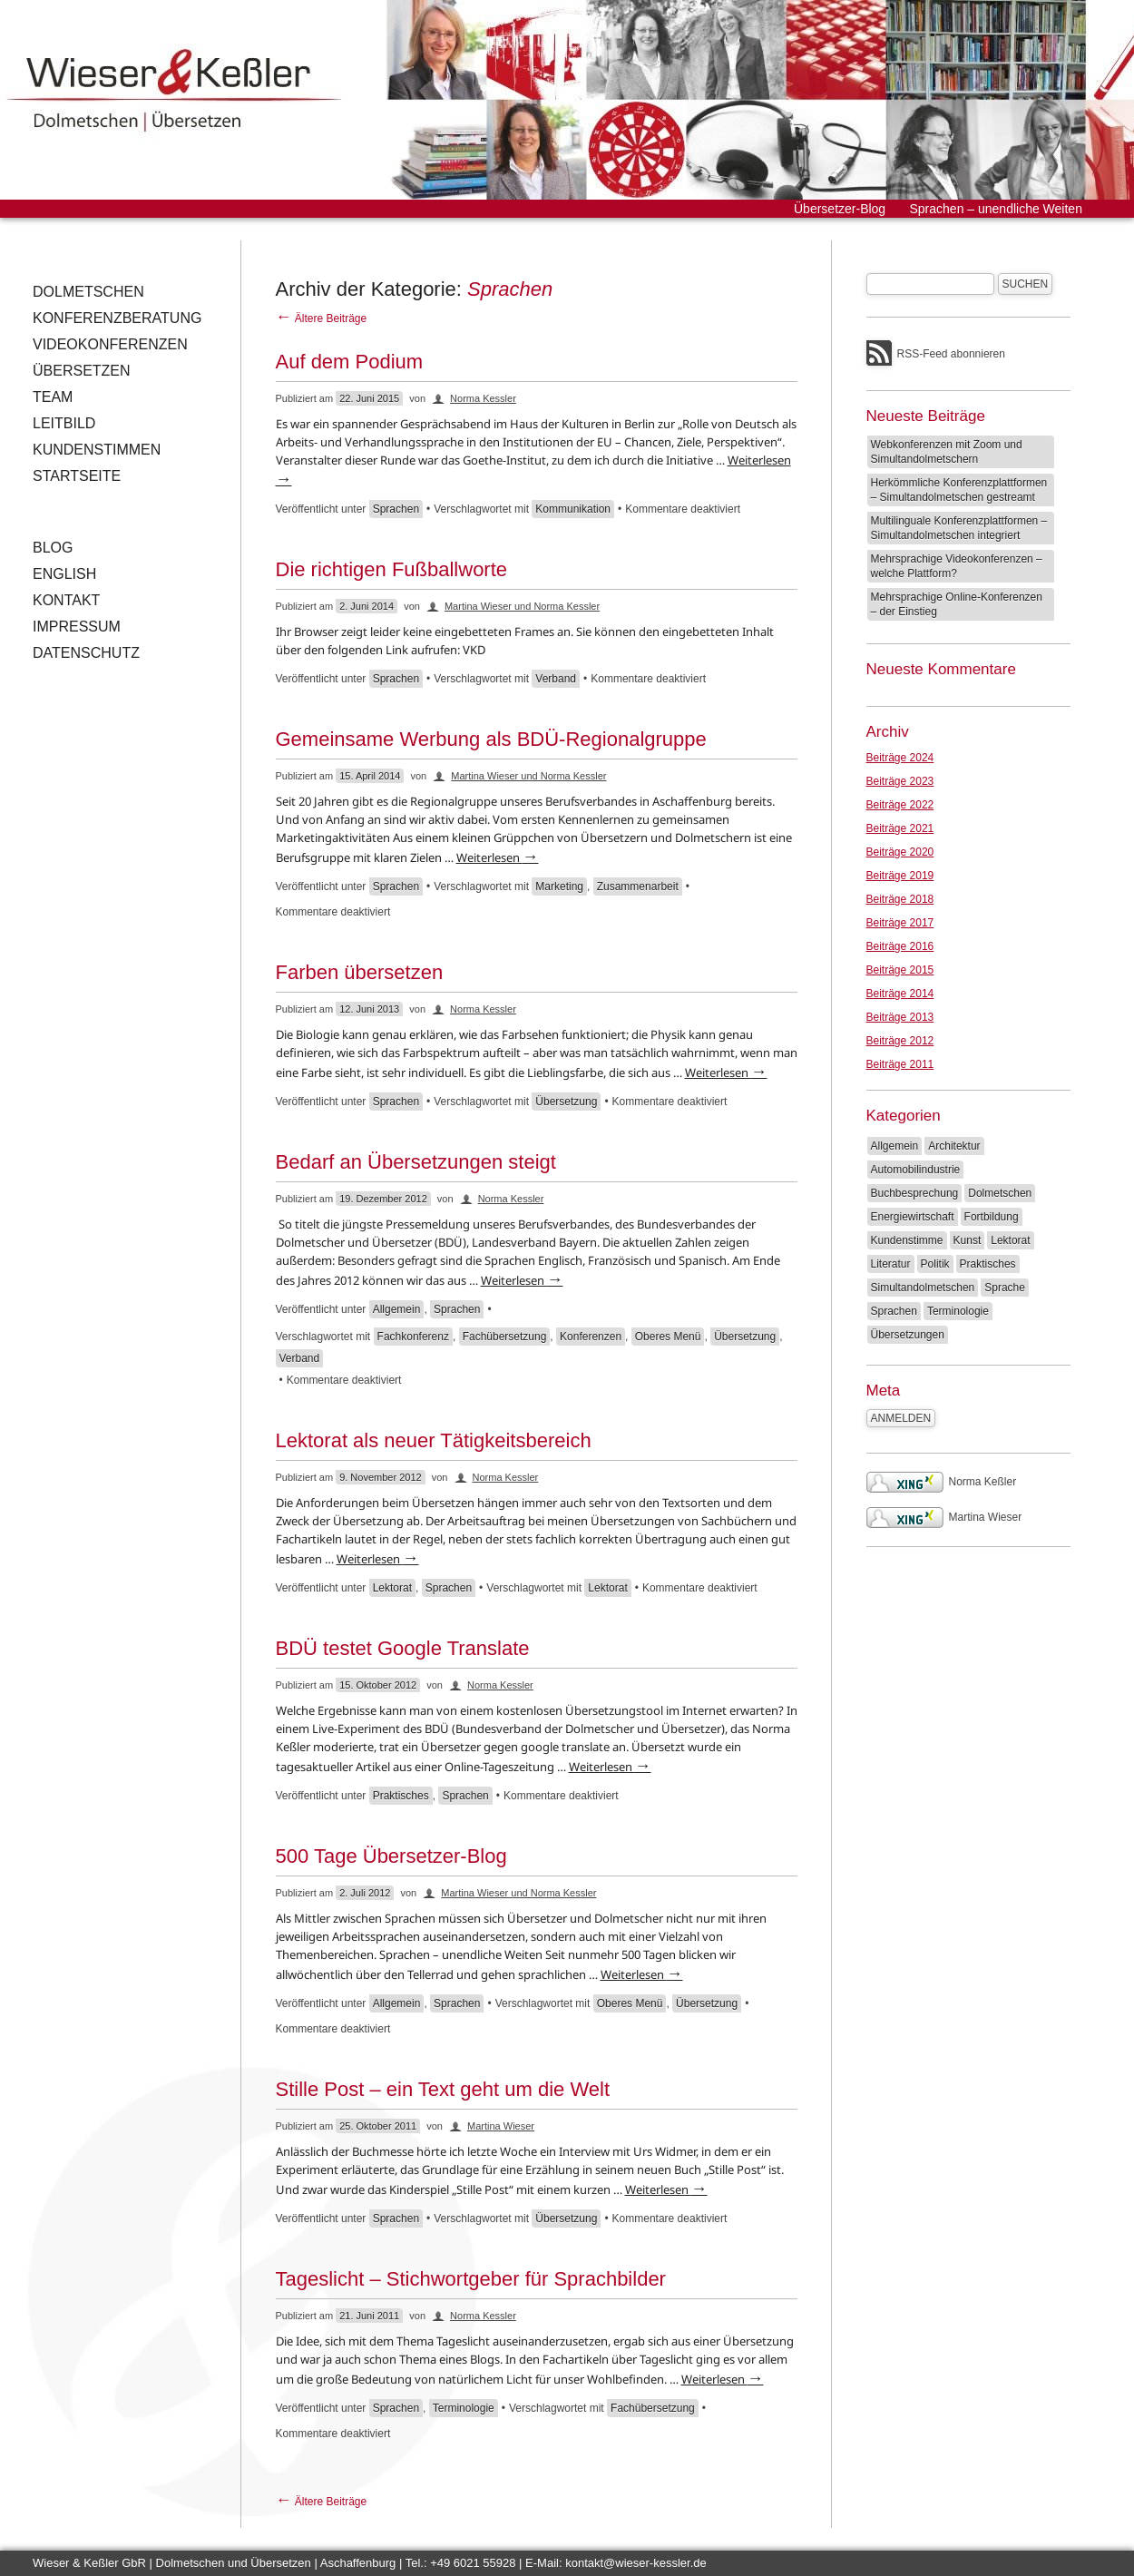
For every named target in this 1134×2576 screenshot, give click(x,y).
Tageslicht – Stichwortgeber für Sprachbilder (471, 2278)
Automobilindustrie (916, 1169)
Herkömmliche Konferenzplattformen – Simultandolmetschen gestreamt (959, 490)
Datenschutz (86, 653)
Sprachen (396, 509)
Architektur (954, 1146)
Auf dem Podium (350, 361)
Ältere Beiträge (321, 318)
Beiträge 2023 (900, 781)
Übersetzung (566, 1101)
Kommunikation (573, 509)
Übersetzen (82, 370)
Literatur (891, 1264)
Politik (935, 1264)
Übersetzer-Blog (839, 208)
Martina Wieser (500, 2126)
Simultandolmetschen (923, 1287)
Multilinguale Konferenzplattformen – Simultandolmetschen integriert (959, 528)
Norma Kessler (483, 398)
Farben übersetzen (360, 972)
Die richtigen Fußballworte (392, 569)
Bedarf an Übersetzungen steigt (416, 1162)
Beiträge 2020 (900, 852)
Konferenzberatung (117, 318)
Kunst (967, 1240)
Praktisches (401, 1795)
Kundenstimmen (97, 449)
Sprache (1004, 1287)
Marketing (559, 886)
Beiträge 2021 (900, 828)
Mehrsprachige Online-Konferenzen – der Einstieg (956, 604)
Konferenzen (590, 1336)
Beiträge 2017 (900, 922)
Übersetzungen (907, 1334)
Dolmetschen (88, 291)
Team (53, 397)
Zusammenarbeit (638, 886)
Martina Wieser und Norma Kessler (522, 606)
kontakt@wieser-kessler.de (636, 2563)
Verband (555, 678)
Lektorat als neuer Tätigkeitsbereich (433, 1440)
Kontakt (66, 600)
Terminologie (463, 2408)
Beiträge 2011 (900, 1064)
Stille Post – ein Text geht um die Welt (443, 2089)
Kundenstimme (907, 1240)
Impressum (77, 626)
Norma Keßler (941, 1481)
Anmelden (901, 1418)
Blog (53, 547)
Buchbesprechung (915, 1193)
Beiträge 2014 (900, 993)
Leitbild (64, 423)
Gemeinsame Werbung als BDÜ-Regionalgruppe (491, 739)
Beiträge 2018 (900, 899)
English (64, 574)
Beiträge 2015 (900, 970)
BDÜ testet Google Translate (403, 1648)
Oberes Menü (668, 1336)
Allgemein (397, 1309)
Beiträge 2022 (900, 804)
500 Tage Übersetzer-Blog (391, 1856)
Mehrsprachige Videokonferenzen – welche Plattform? (956, 566)
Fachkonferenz (413, 1336)
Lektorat (392, 1588)
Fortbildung (991, 1216)
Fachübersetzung (505, 1336)
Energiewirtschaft (912, 1216)
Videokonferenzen (110, 344)
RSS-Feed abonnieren (951, 354)
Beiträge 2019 (900, 875)
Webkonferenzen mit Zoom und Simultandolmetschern (946, 451)
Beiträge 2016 (900, 946)
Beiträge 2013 (900, 1017)
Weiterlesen (497, 857)
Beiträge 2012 (900, 1040)
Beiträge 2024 (900, 757)
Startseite (77, 476)
